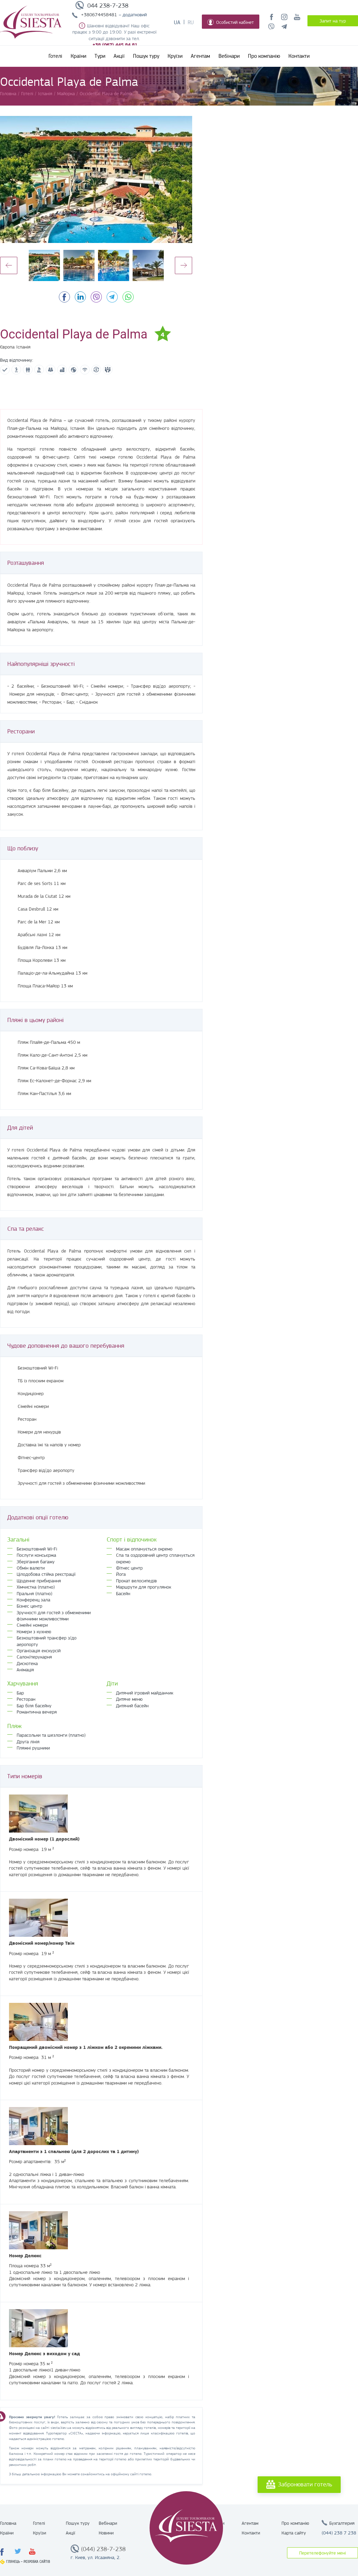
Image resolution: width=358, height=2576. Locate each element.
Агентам (200, 56)
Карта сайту (293, 2533)
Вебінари (229, 56)
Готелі (55, 56)
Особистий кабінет (230, 22)
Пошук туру (146, 56)
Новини (106, 2533)
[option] (96, 179)
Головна (8, 2523)
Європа (7, 347)
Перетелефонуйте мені (322, 2553)
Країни (78, 56)
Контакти (299, 56)
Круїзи (175, 56)
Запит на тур (333, 21)
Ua (177, 22)
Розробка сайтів (37, 2561)
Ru (191, 22)
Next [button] (183, 265)
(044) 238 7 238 (339, 2533)
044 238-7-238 (107, 5)
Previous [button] (8, 265)
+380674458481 (99, 14)
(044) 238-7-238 (103, 2549)
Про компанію (264, 56)
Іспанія (23, 347)
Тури (100, 56)
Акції (119, 56)
